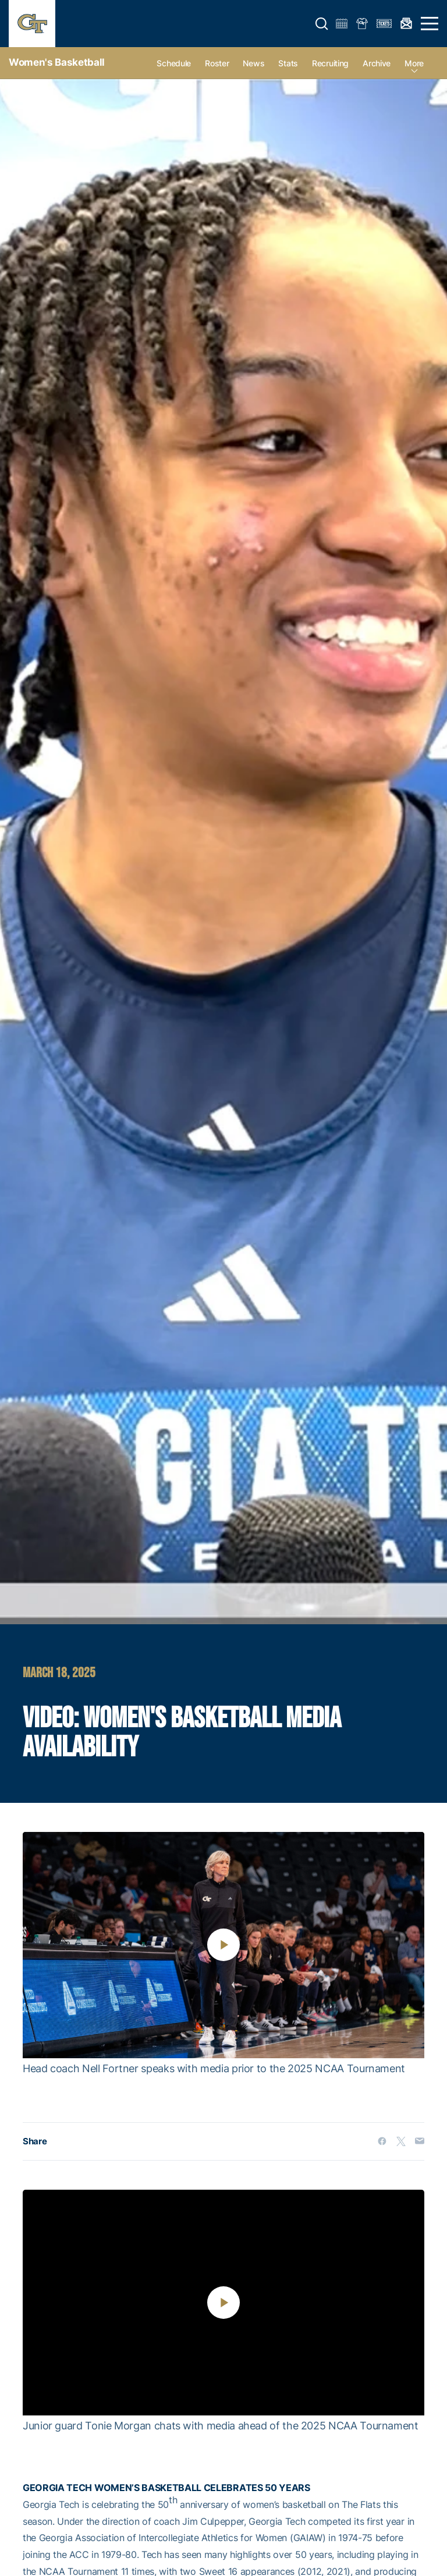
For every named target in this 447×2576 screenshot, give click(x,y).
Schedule (174, 63)
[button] (322, 24)
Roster (217, 63)
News (253, 63)
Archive (377, 63)
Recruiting (330, 63)
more (414, 63)
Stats (288, 63)
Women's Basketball (57, 62)
